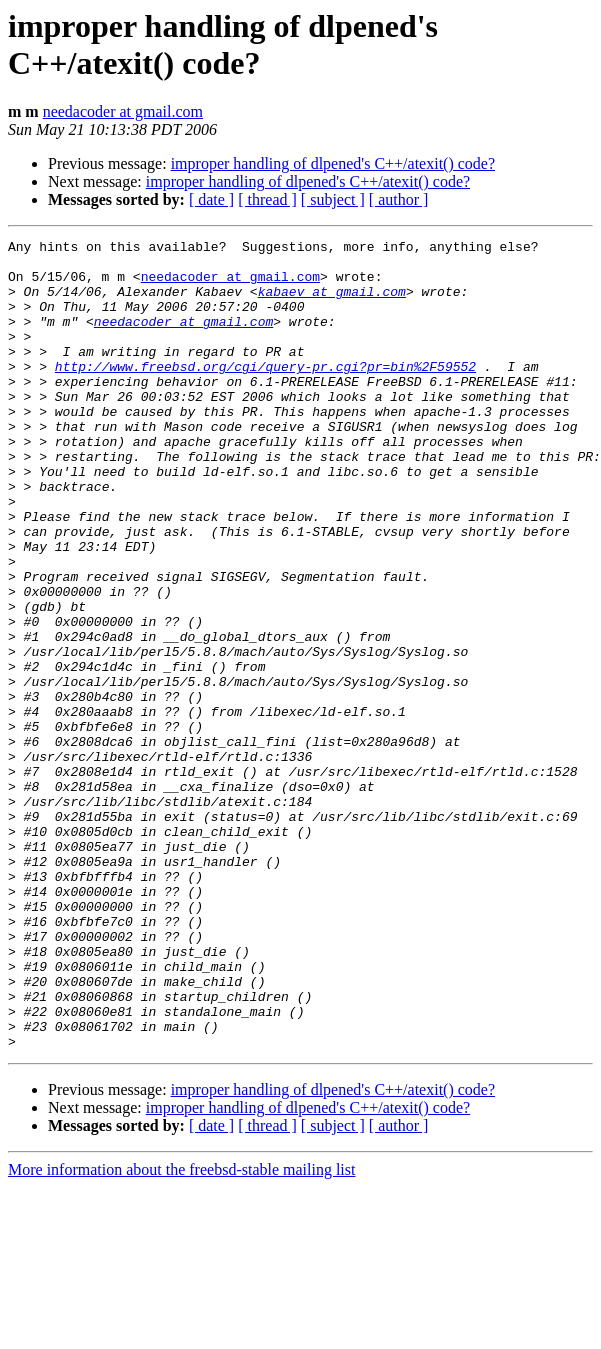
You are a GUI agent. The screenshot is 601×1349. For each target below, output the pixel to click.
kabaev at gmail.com (332, 303)
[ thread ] (267, 199)
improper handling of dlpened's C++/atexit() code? (333, 163)
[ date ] (211, 199)
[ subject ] (333, 199)
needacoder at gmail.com (123, 111)
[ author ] (399, 199)
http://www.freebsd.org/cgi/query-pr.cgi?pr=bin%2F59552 (265, 393)
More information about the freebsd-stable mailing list (181, 1331)
